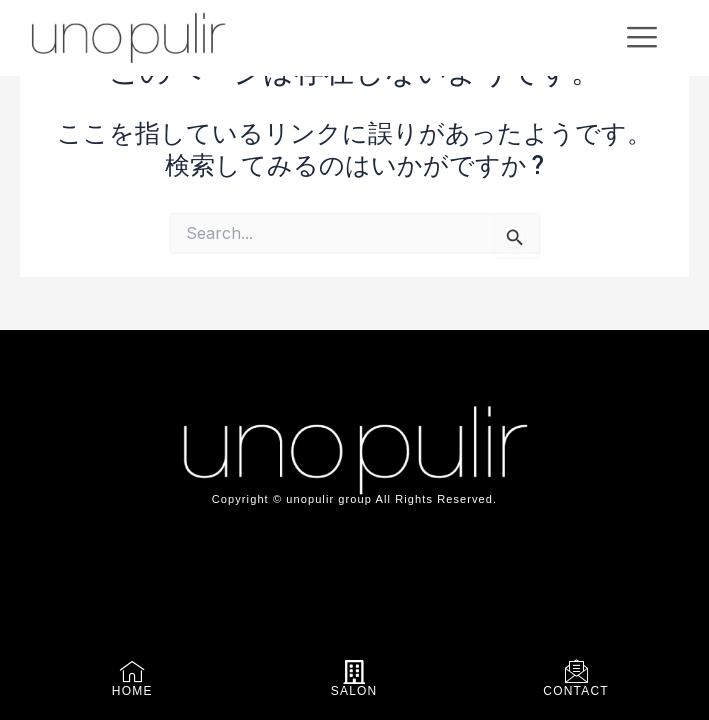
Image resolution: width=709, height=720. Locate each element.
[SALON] (354, 672)
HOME (132, 691)
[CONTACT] (576, 672)
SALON (354, 691)
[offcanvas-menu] (642, 37)
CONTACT (576, 691)
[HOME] (132, 672)
